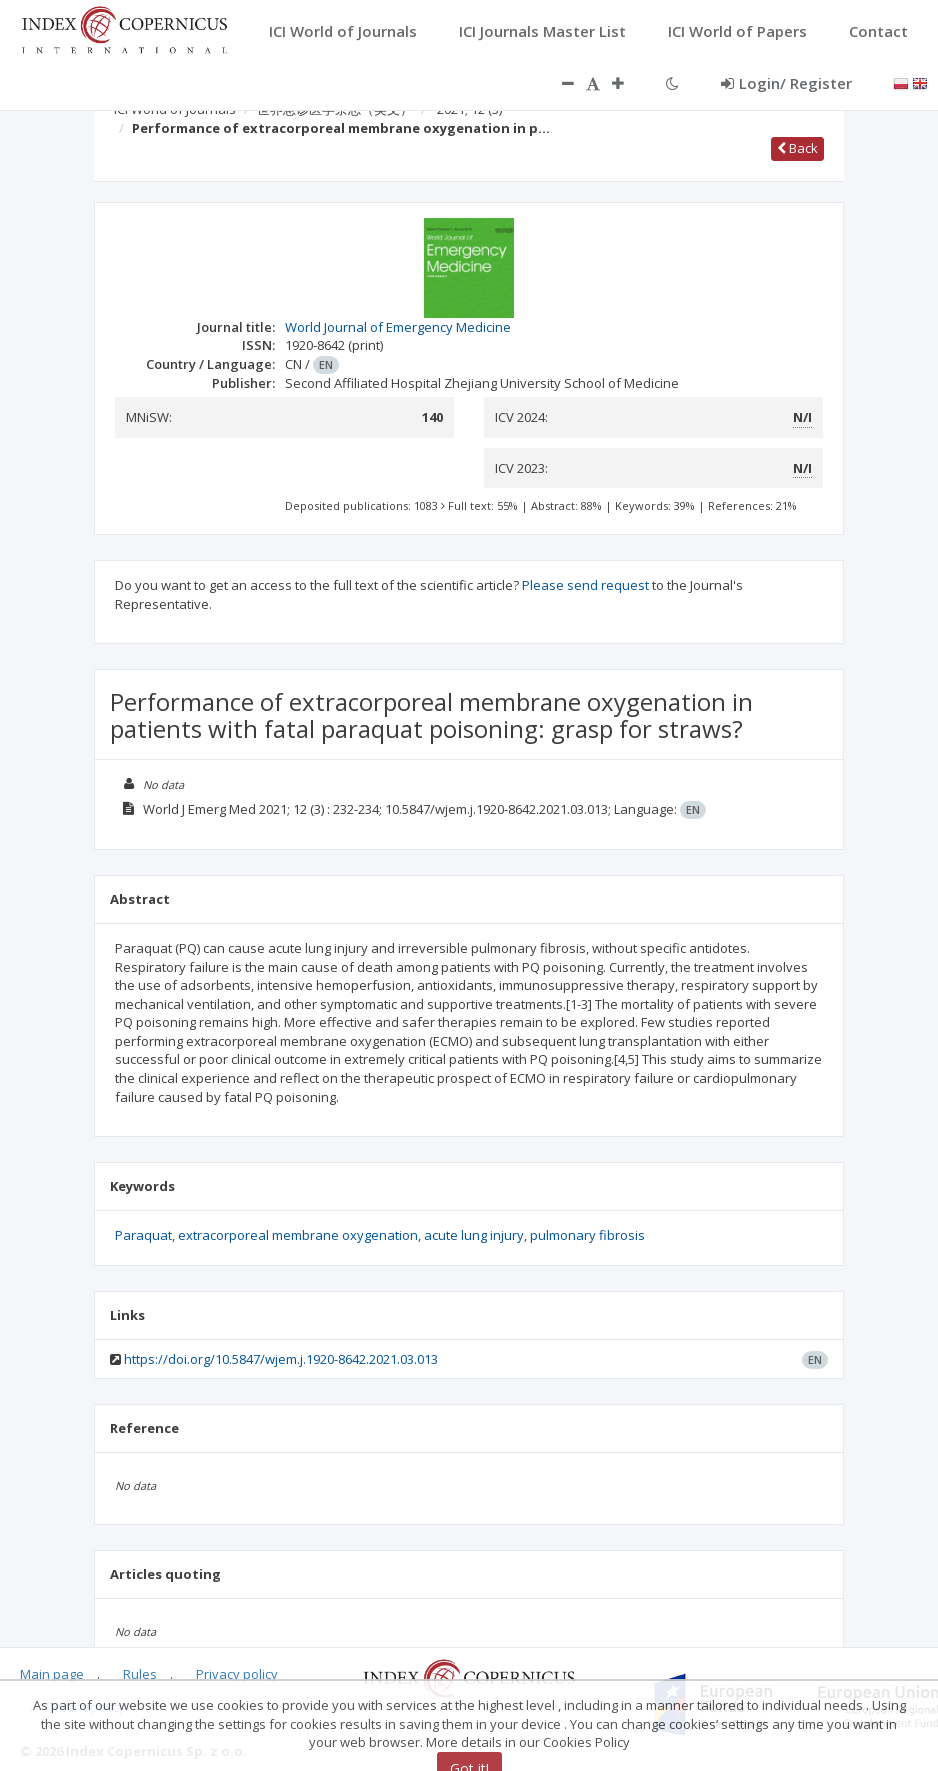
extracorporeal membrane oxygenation (298, 1235)
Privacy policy (237, 1674)
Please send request (585, 585)
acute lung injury (474, 1235)
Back (797, 148)
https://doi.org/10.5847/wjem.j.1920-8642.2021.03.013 (281, 1359)
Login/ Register (786, 83)
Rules (140, 1674)
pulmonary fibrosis (587, 1235)
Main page (52, 1674)
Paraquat (143, 1235)
